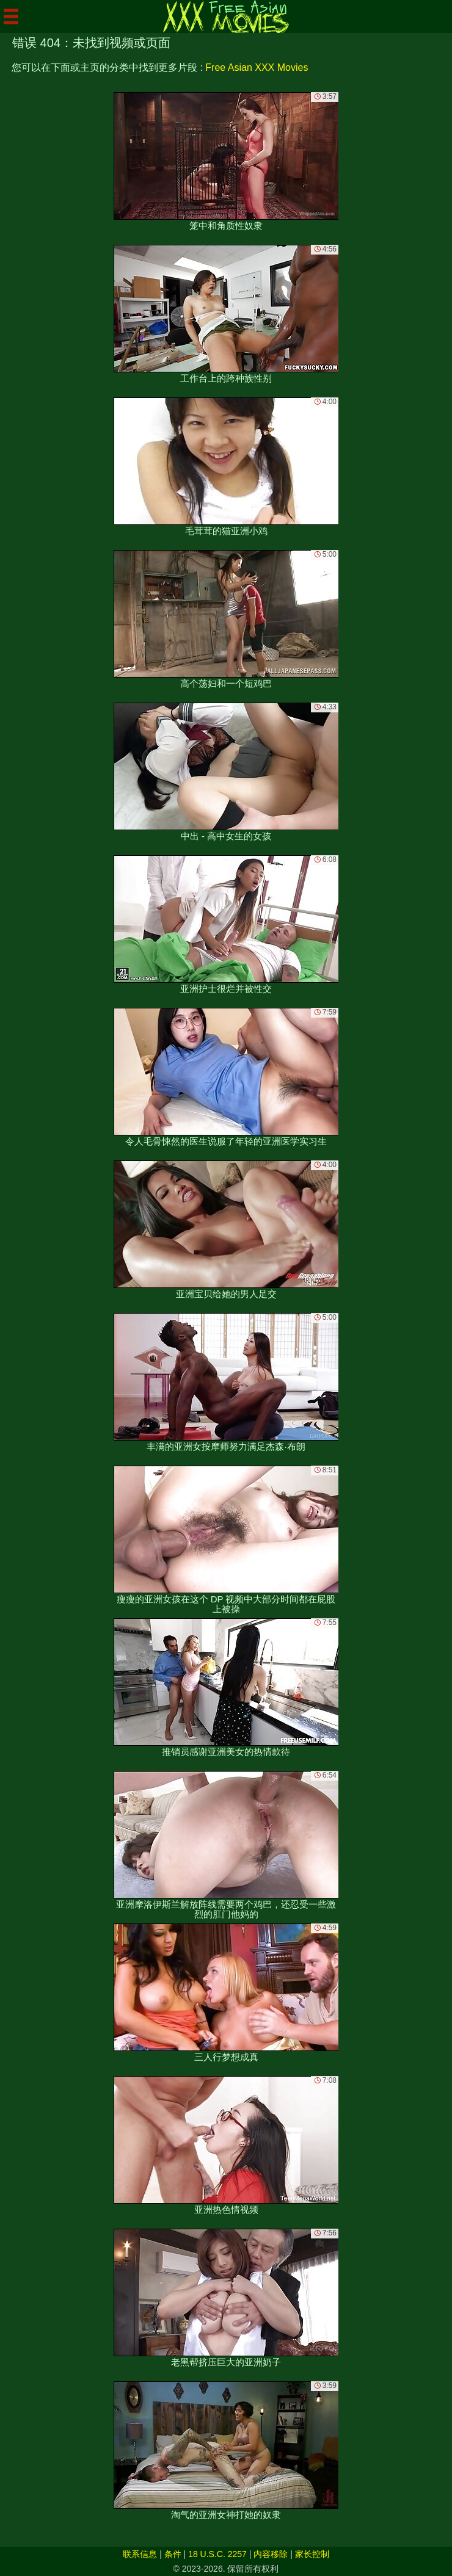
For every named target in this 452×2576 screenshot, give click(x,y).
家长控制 (312, 2554)
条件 (172, 2554)
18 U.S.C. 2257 (217, 2554)
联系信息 (140, 2554)
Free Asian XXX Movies (256, 67)
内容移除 (270, 2554)
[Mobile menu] (11, 16)
